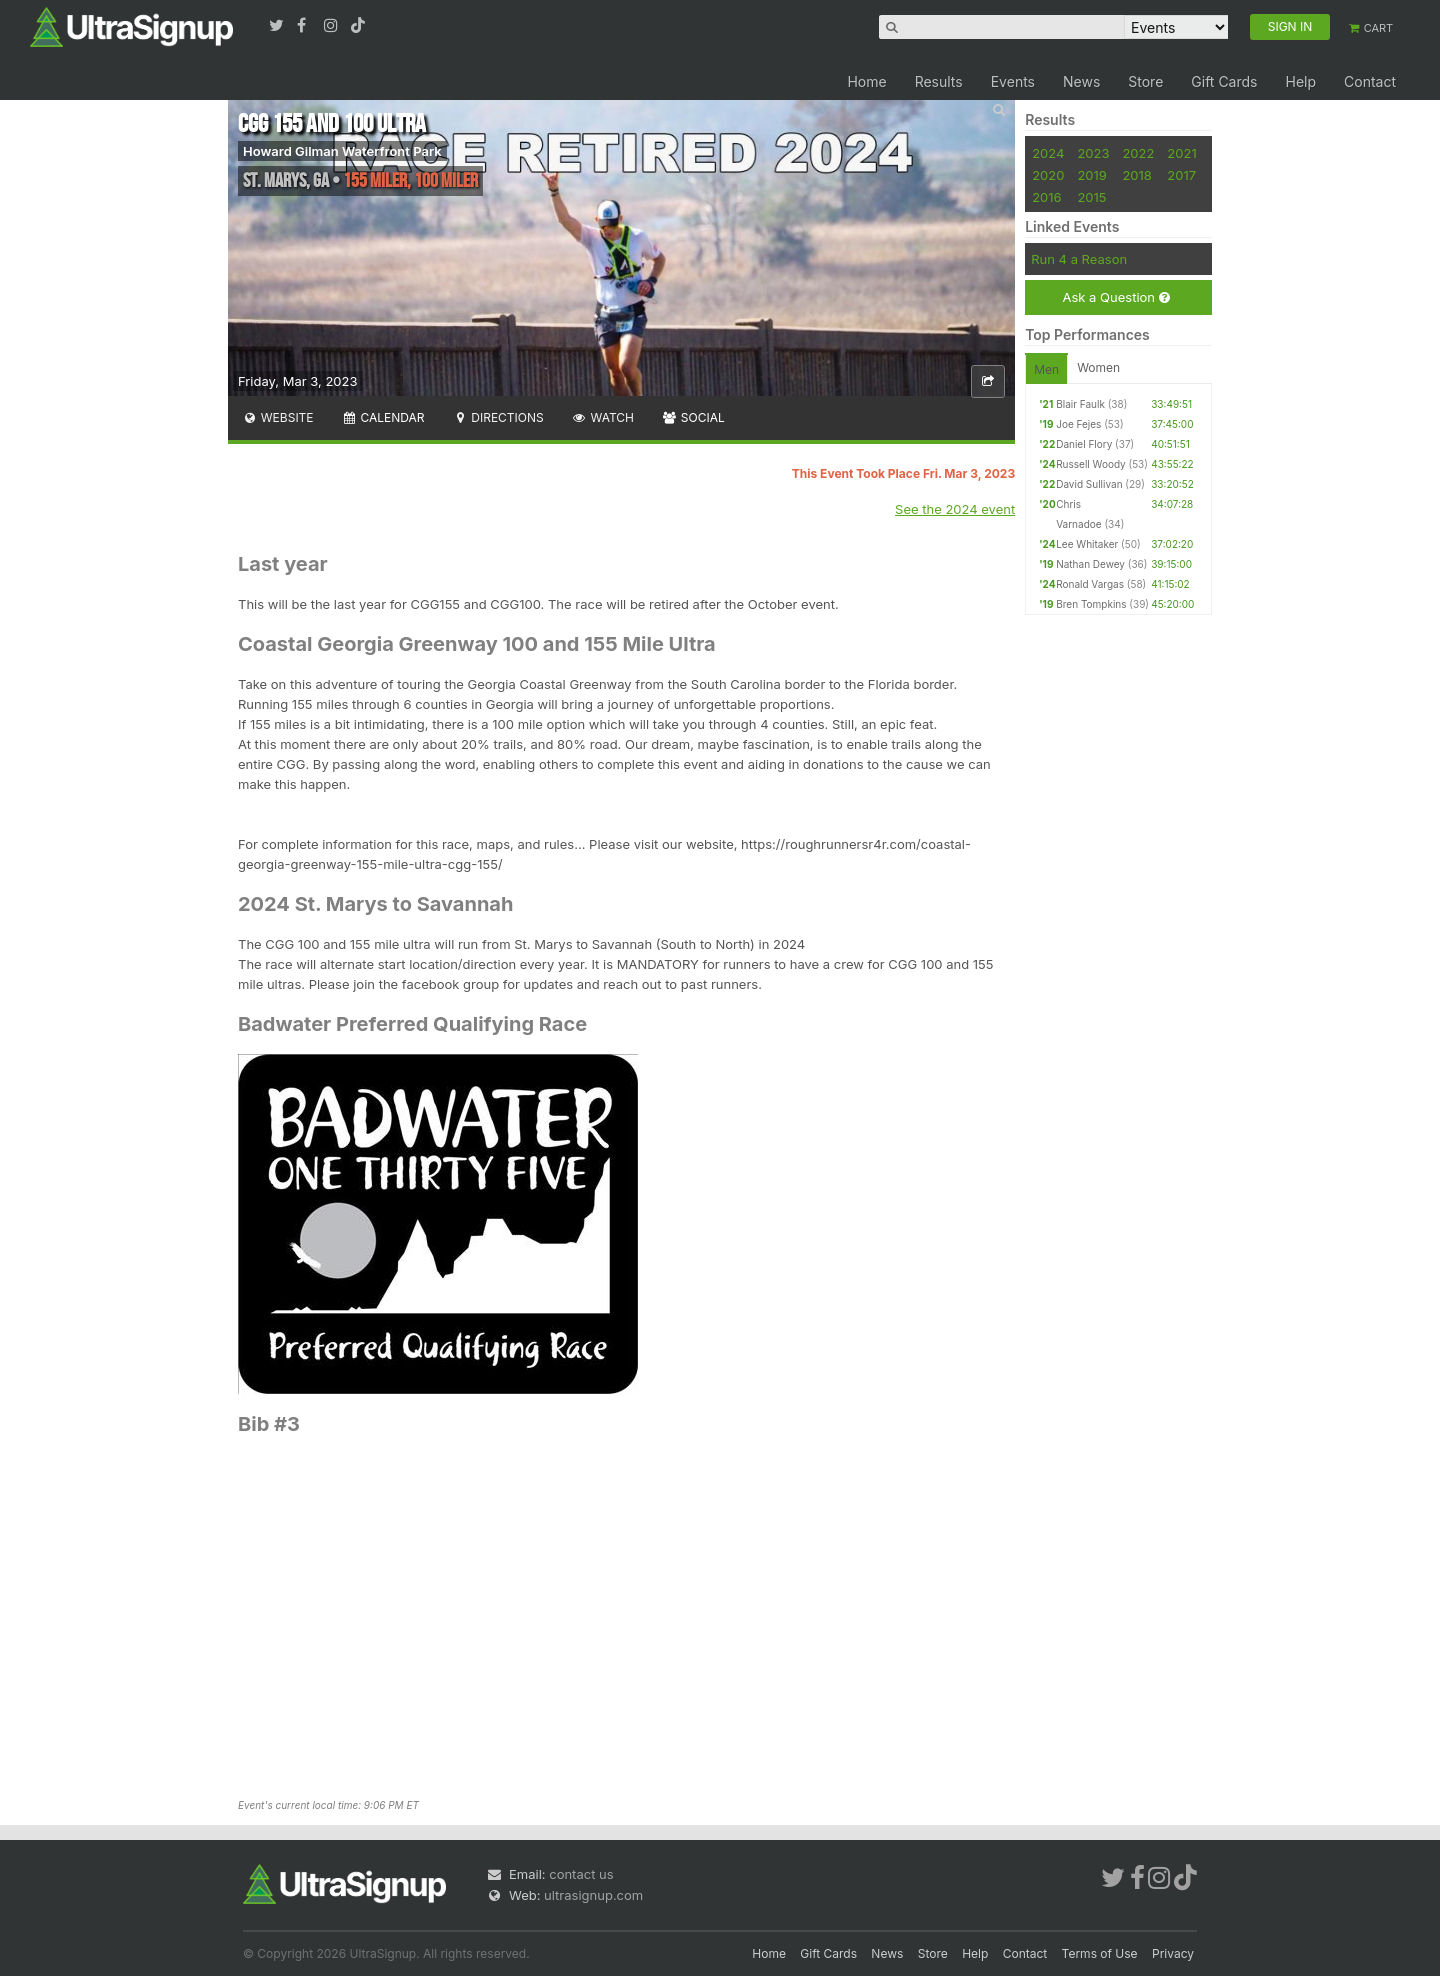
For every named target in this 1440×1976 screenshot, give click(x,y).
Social (693, 417)
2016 (1046, 197)
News (1081, 81)
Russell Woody (1091, 464)
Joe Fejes (1078, 424)
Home (866, 81)
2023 (1093, 153)
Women (1098, 367)
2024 (1048, 153)
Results (939, 81)
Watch (603, 417)
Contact (1370, 81)
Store (1145, 81)
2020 (1048, 175)
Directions (497, 417)
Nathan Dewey (1090, 564)
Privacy (1173, 1953)
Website (278, 417)
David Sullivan (1089, 484)
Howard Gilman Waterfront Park (342, 151)
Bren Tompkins (1091, 604)
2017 (1181, 175)
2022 (1138, 153)
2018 (1136, 175)
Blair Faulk (1080, 404)
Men (1046, 369)
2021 (1181, 153)
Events (1013, 81)
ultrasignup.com (593, 1895)
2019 (1091, 175)
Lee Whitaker (1087, 544)
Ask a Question (1115, 297)
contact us (581, 1874)
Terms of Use (1100, 1953)
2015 (1091, 197)
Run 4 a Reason (1079, 259)
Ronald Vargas (1090, 584)
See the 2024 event (955, 509)
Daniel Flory (1084, 444)
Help (1300, 81)
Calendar (383, 417)
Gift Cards (1224, 81)
